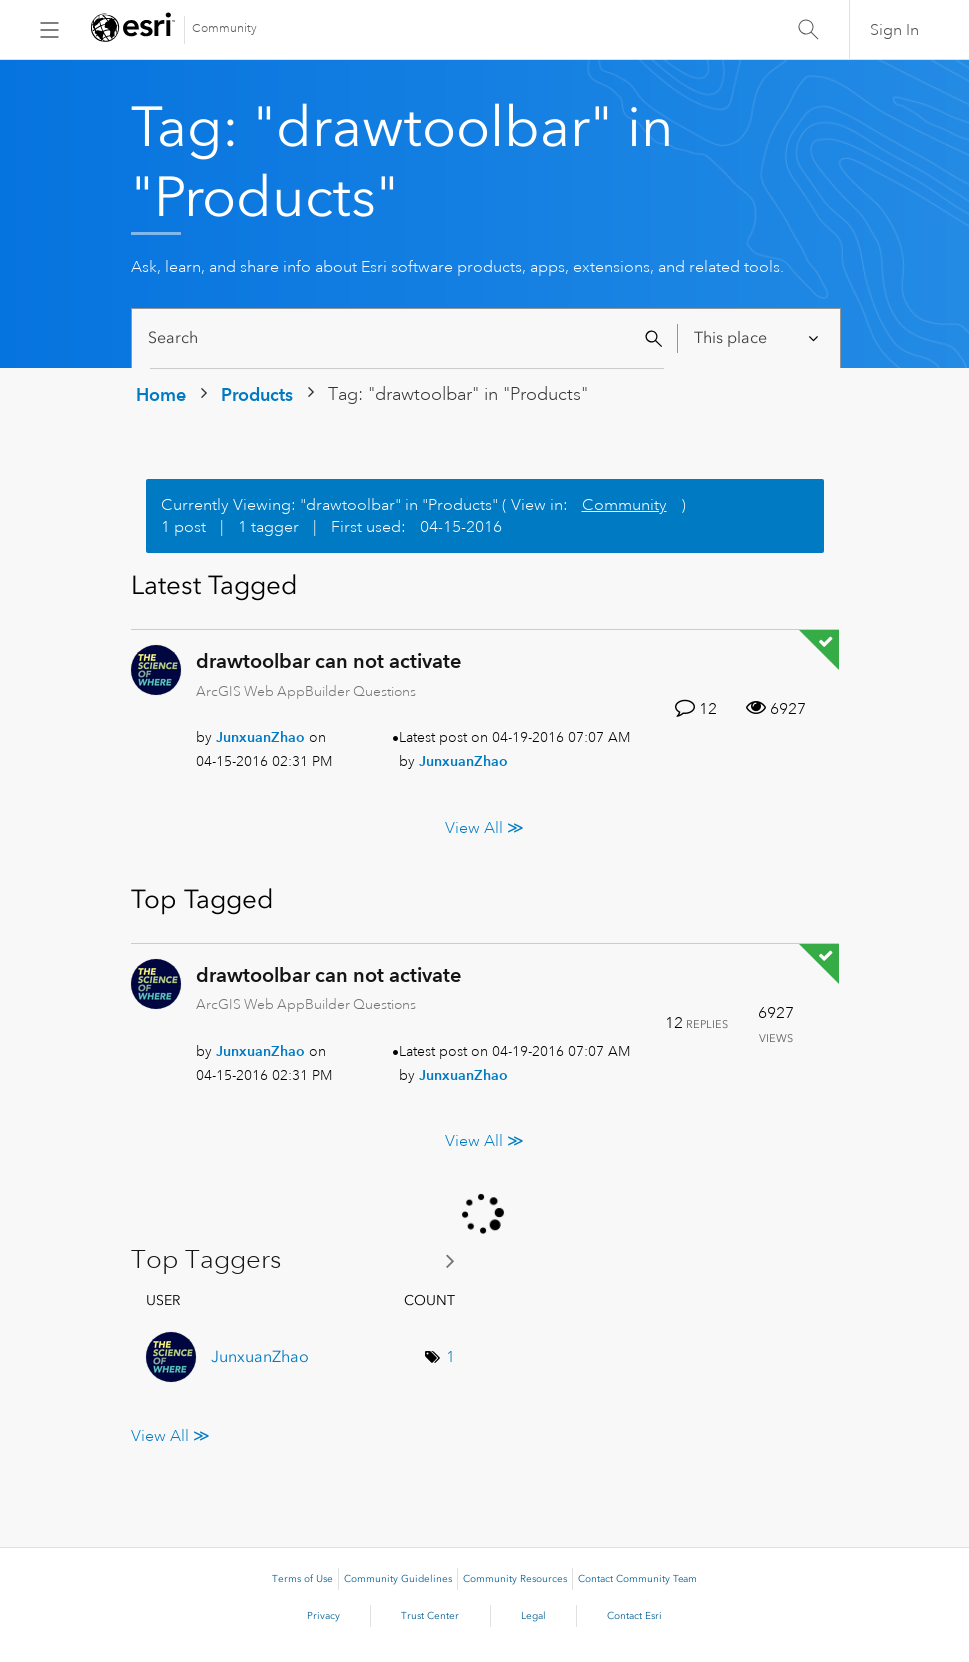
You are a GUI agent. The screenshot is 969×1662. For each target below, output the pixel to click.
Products (257, 394)
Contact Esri (634, 1616)
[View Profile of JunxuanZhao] (260, 737)
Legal (533, 1616)
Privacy (323, 1616)
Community (224, 28)
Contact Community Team (637, 1579)
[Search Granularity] (757, 338)
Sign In (894, 30)
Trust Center (430, 1616)
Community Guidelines (398, 1579)
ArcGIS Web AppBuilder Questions (306, 691)
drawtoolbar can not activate (328, 661)
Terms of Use (302, 1579)
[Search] (407, 338)
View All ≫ (484, 827)
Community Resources (515, 1579)
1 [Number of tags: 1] (450, 1357)
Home (161, 394)
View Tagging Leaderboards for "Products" (300, 1260)
